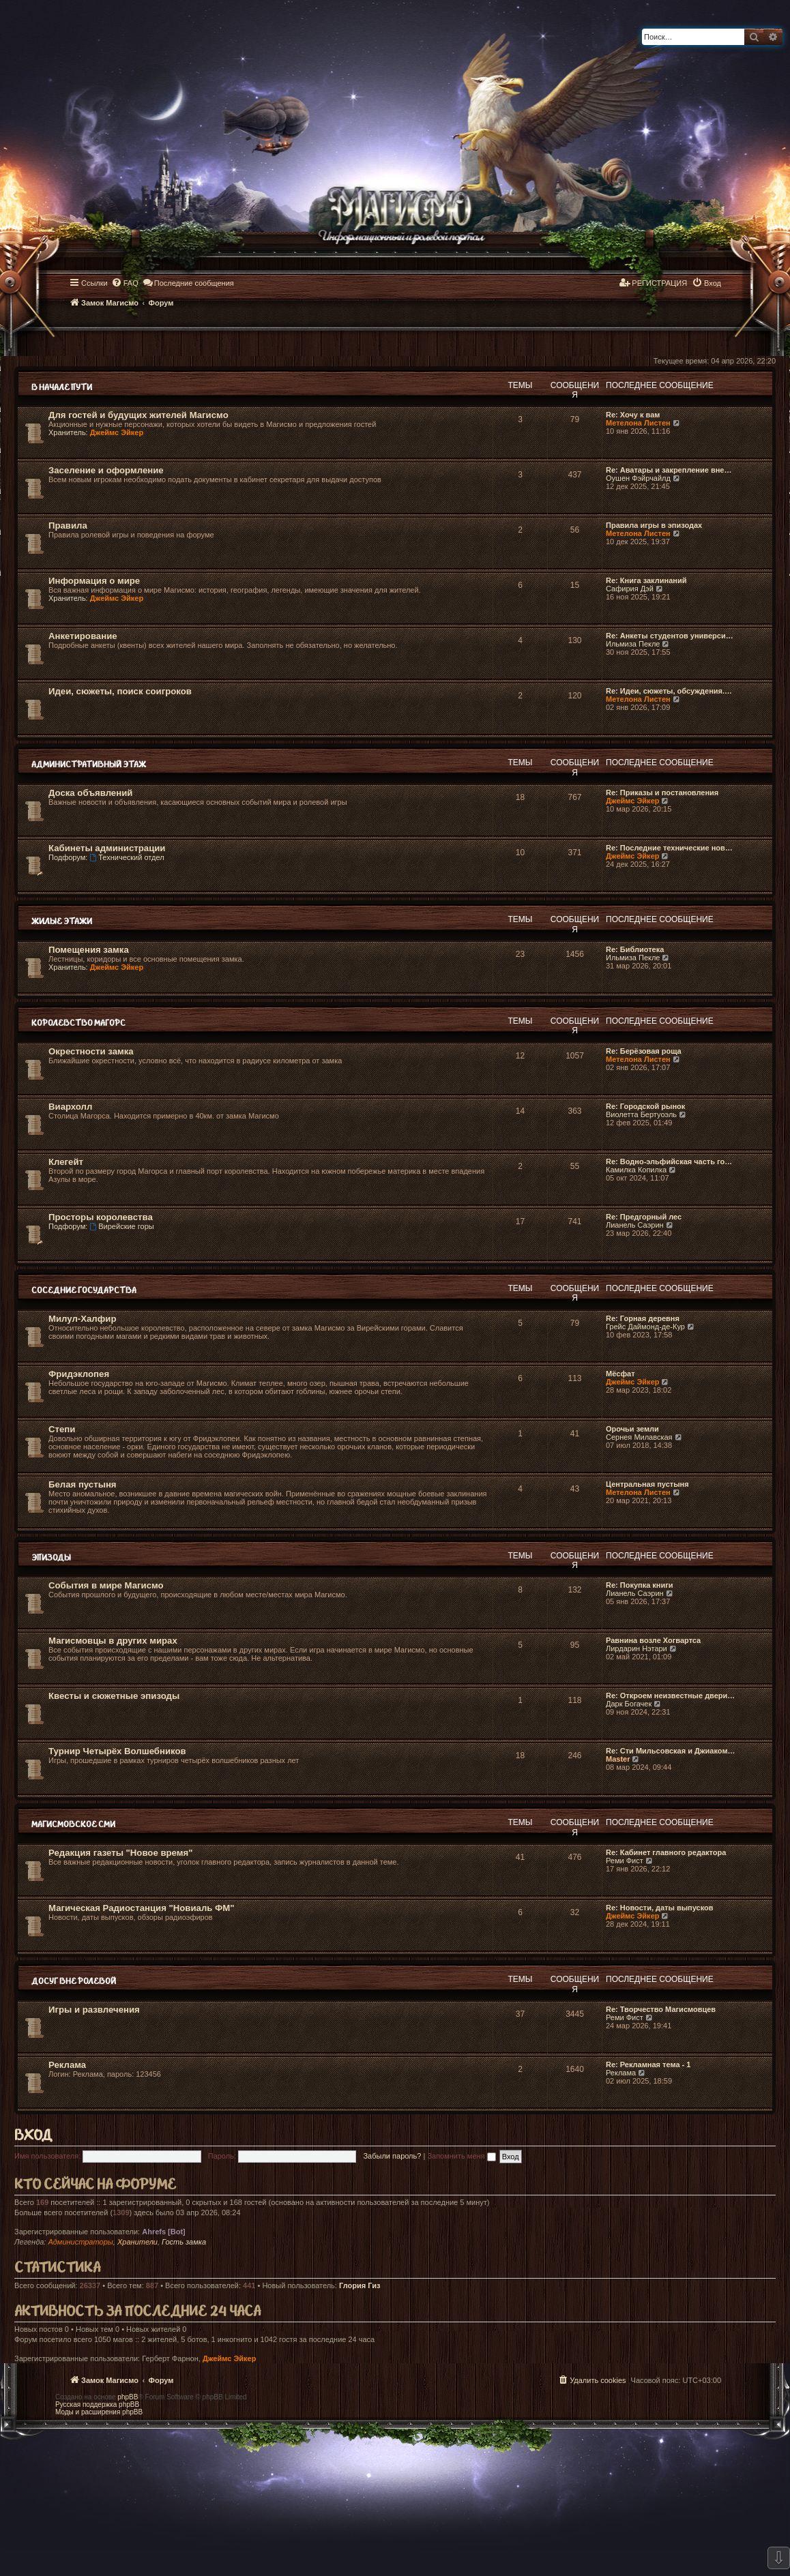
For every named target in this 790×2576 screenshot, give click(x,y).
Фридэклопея (78, 1374)
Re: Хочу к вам (633, 415)
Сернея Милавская (639, 1437)
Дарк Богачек (629, 1704)
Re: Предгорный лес (644, 1217)
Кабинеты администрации (106, 848)
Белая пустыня (82, 1484)
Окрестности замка (91, 1051)
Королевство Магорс (78, 1023)
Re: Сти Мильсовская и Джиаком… (670, 1751)
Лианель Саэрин (635, 1225)
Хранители (137, 2242)
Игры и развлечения (94, 2009)
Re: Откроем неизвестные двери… (670, 1695)
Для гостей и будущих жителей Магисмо (138, 415)
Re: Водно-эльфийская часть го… (669, 1161)
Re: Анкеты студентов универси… (669, 636)
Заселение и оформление (106, 470)
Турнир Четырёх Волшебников (117, 1751)
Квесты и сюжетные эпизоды (113, 1696)
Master (618, 1759)
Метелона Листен (638, 423)
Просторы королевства (100, 1217)
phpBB (127, 2397)
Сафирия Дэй (630, 588)
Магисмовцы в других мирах (112, 1640)
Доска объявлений (90, 793)
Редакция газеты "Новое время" (120, 1853)
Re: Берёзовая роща (644, 1051)
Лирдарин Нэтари (636, 1648)
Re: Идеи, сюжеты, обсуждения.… (669, 691)
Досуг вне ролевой (73, 1982)
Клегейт (65, 1162)
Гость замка (184, 2242)
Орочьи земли (632, 1429)
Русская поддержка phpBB (97, 2404)
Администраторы (80, 2242)
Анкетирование (82, 636)
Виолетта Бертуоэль (641, 1114)
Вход (33, 2136)
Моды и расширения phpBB (99, 2412)
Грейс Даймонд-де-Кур (645, 1326)
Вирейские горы (121, 1226)
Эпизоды (51, 1558)
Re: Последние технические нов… (669, 848)
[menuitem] (124, 283)
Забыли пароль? (392, 2156)
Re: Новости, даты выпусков (660, 1908)
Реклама (67, 2065)
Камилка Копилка (636, 1170)
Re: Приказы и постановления (662, 792)
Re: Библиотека (635, 949)
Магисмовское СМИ (73, 1825)
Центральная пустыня (647, 1484)
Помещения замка (88, 950)
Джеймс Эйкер (116, 432)
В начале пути (61, 388)
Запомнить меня (461, 2156)
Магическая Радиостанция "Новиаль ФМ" (141, 1908)
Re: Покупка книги (639, 1585)
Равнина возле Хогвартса (653, 1640)
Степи (61, 1429)
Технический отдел (126, 857)
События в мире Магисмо (106, 1585)
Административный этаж (88, 765)
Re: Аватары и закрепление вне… (668, 470)
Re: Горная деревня (642, 1318)
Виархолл (70, 1106)
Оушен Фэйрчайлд (638, 478)
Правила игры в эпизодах (654, 525)
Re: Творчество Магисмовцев (661, 2009)
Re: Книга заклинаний (646, 580)
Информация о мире (94, 581)
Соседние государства (83, 1291)
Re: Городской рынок (645, 1106)
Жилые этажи (61, 922)
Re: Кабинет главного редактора (666, 1852)
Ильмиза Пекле (633, 644)
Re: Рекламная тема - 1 (648, 2064)
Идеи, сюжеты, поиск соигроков (120, 691)
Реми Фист (624, 1860)
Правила (67, 525)
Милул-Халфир (82, 1319)
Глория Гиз (359, 2285)
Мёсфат (620, 1374)
